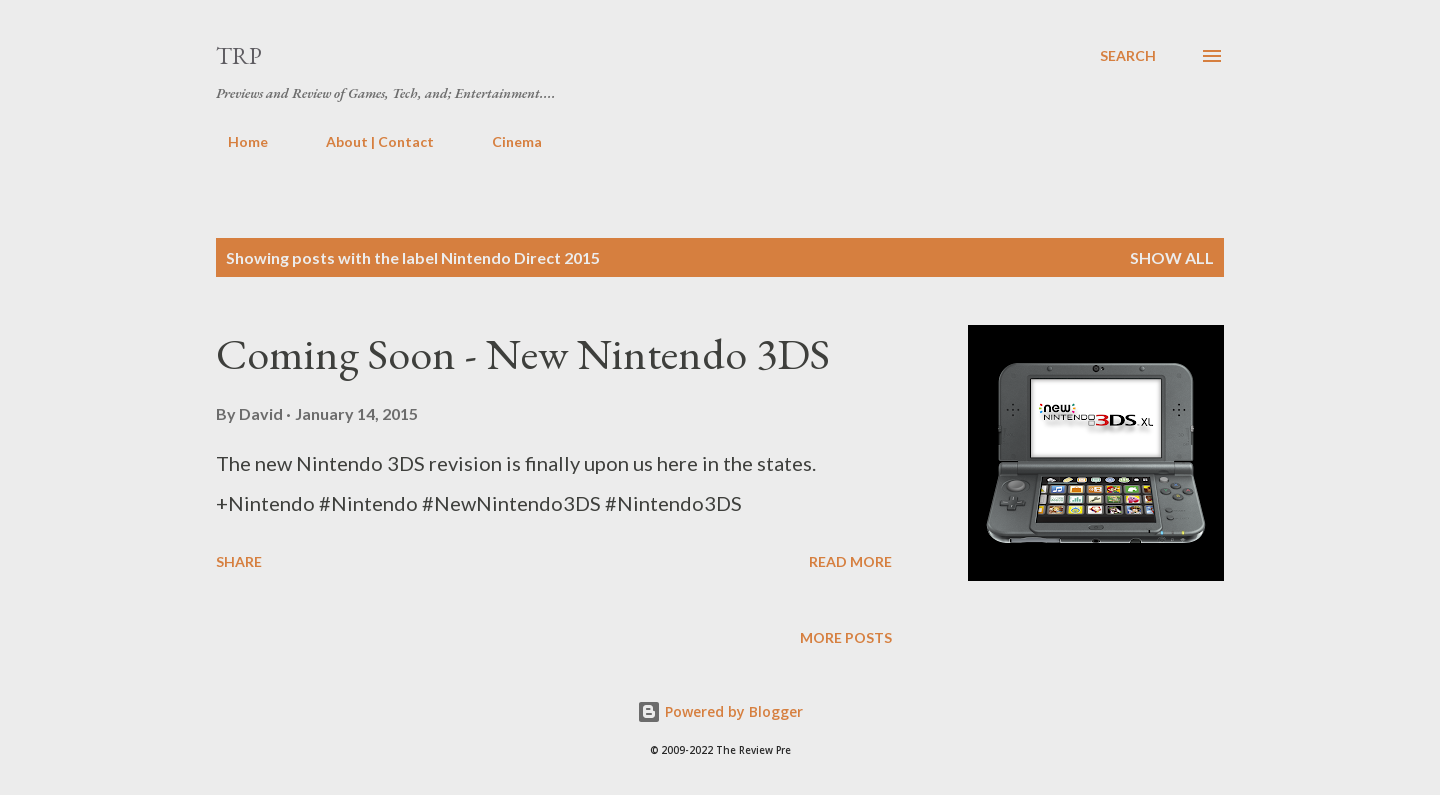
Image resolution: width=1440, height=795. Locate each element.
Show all (1172, 257)
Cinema (505, 141)
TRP (239, 55)
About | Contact (368, 141)
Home (236, 141)
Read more (850, 561)
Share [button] (239, 561)
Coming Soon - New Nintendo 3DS (523, 353)
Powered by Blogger (720, 711)
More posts (846, 637)
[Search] (1128, 56)
